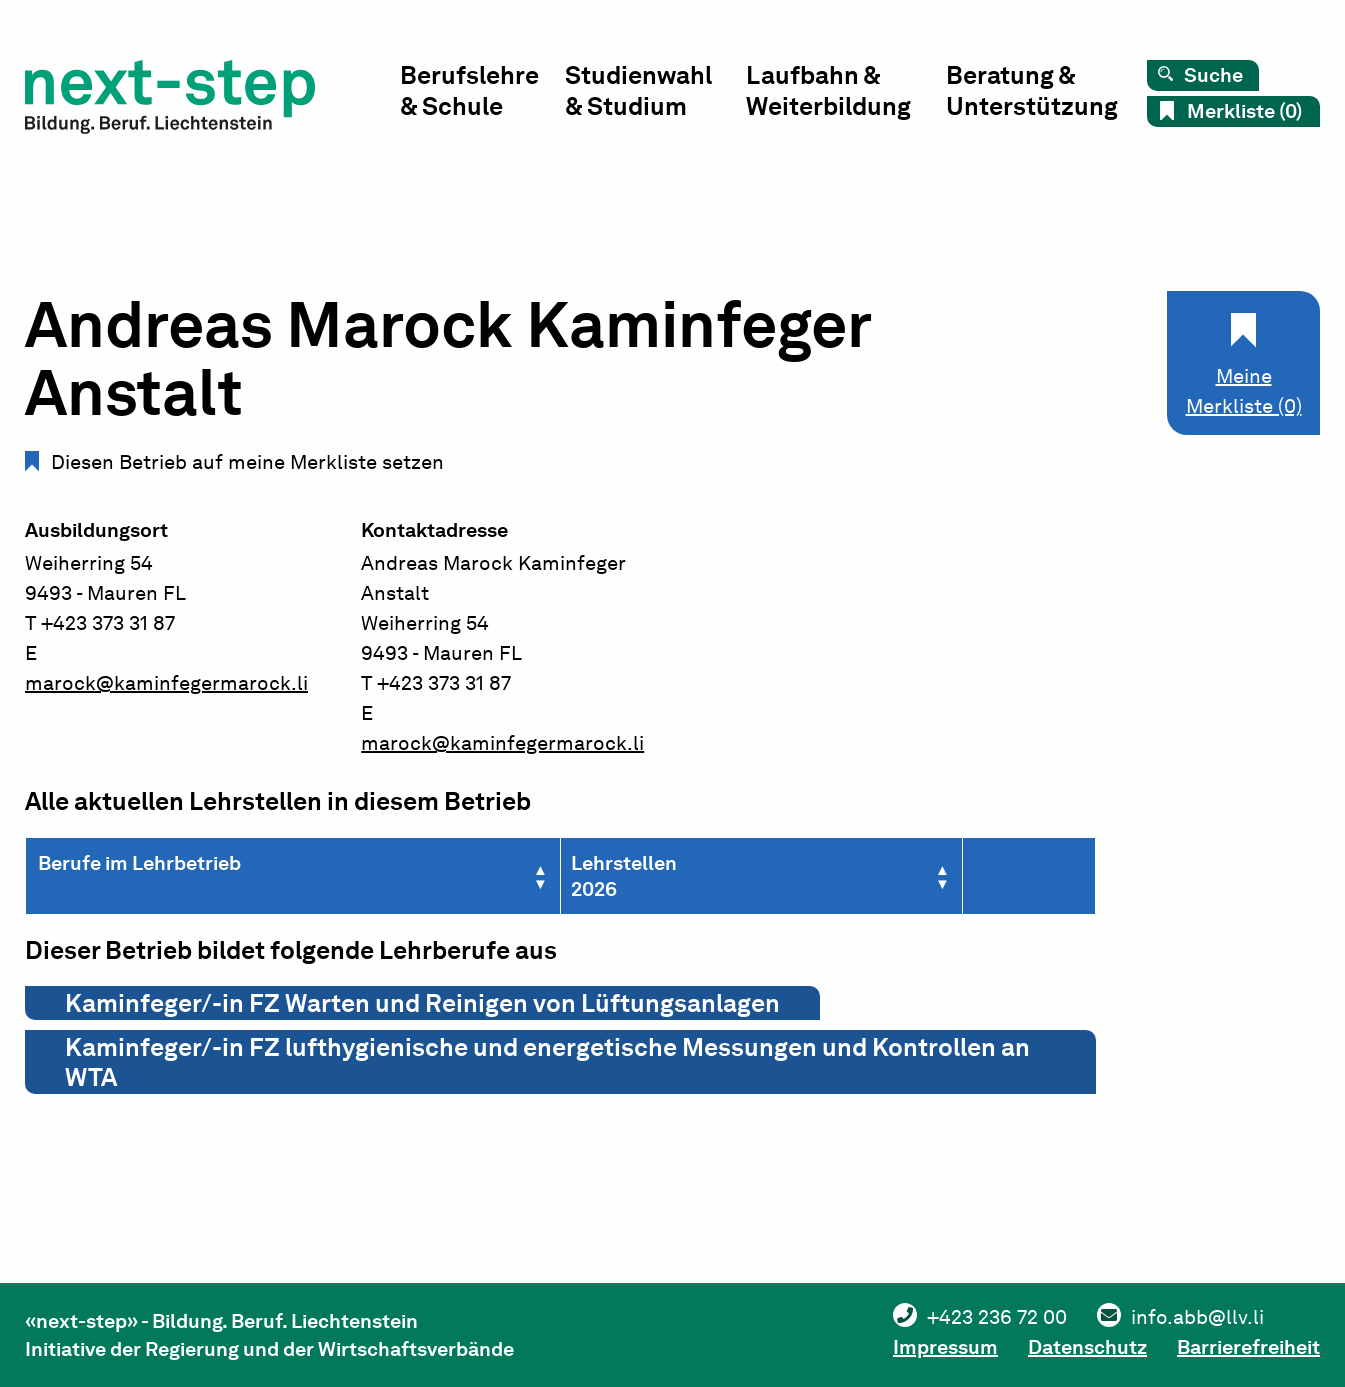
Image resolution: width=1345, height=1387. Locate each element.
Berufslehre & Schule (469, 90)
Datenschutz (1087, 1347)
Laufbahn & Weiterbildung (828, 90)
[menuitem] (482, 95)
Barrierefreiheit (1248, 1347)
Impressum (945, 1347)
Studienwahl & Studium (638, 90)
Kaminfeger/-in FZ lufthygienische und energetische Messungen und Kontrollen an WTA (547, 1062)
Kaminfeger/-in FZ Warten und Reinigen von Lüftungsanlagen (422, 1003)
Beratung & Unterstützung (1032, 90)
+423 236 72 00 (997, 1317)
